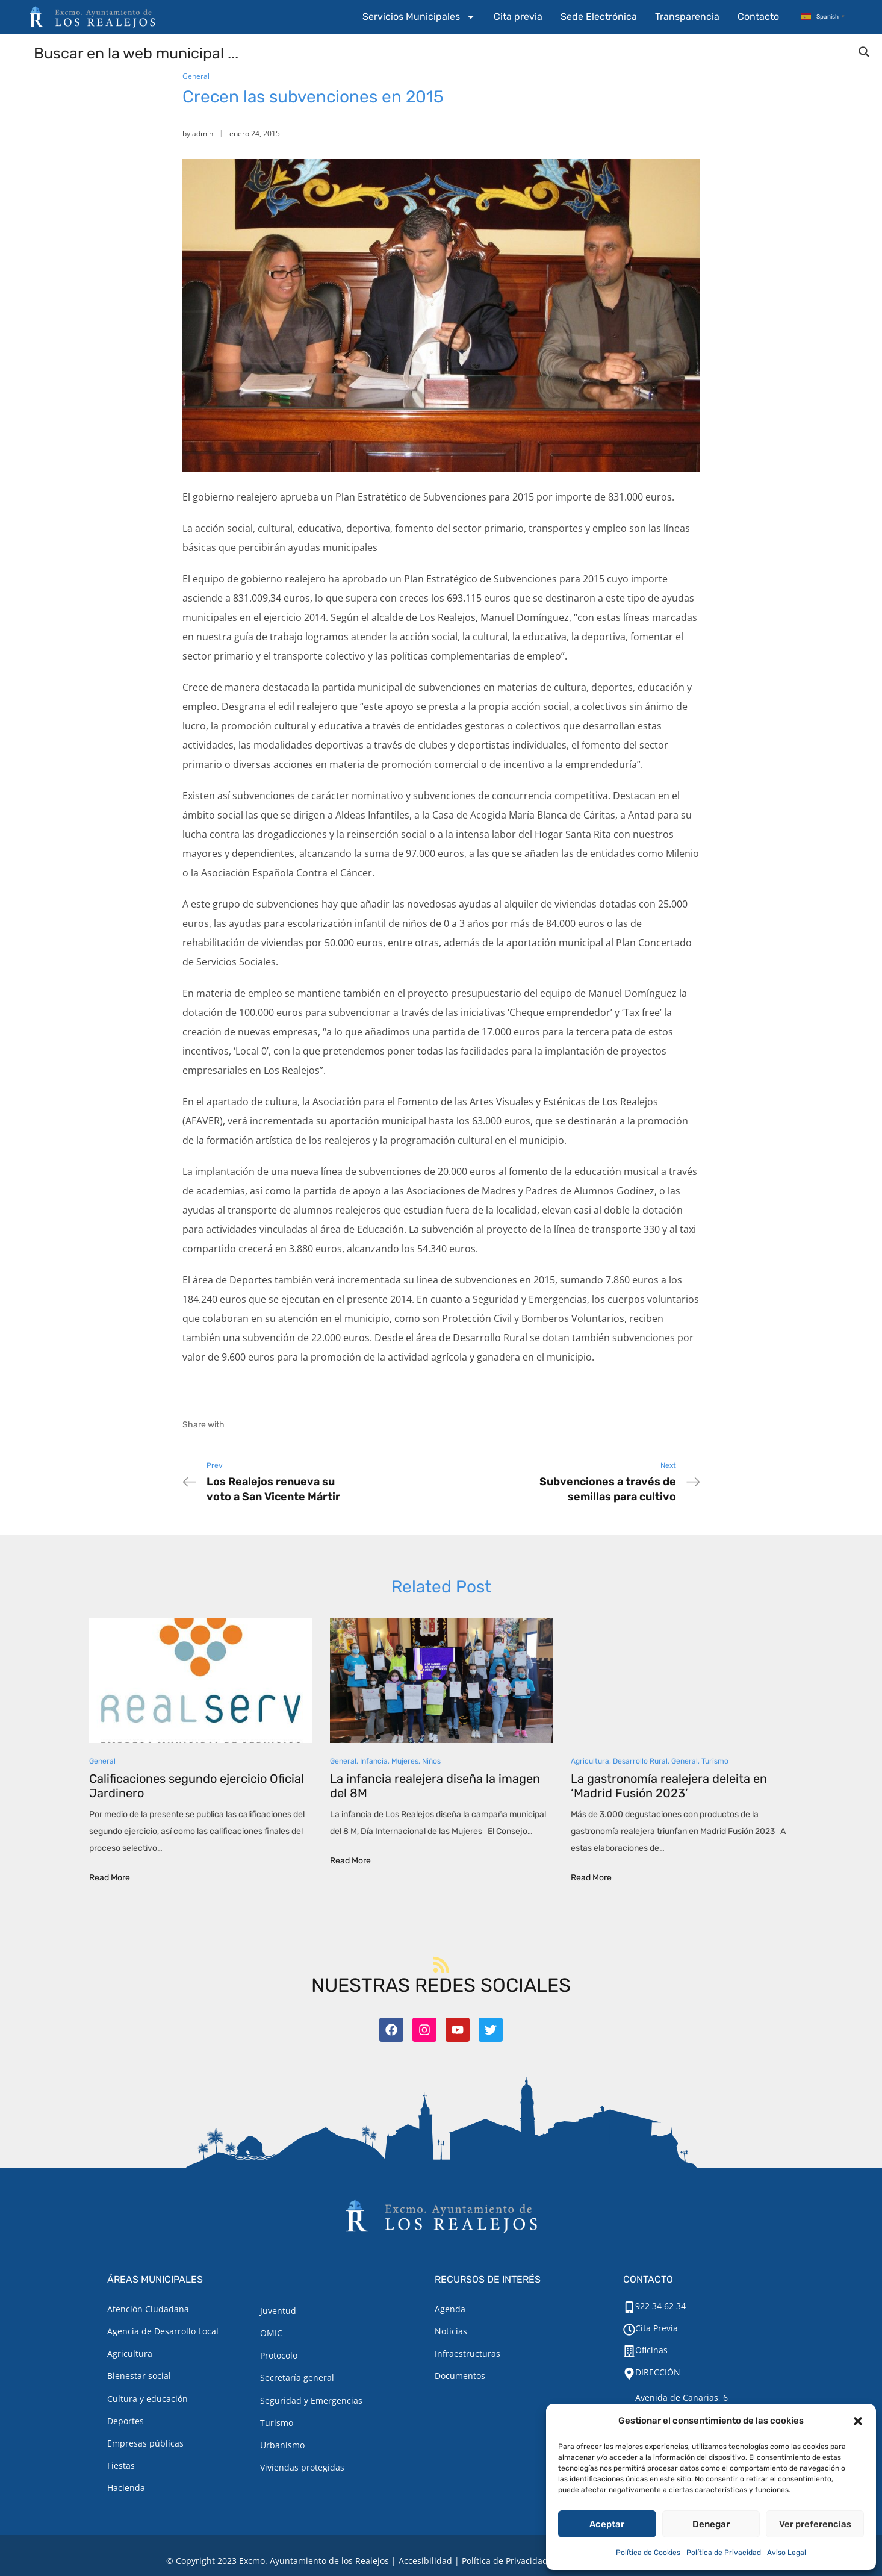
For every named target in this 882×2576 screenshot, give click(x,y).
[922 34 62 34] (629, 2307)
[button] (858, 2421)
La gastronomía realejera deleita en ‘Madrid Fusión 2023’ (669, 1785)
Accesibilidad (425, 2560)
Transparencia (687, 16)
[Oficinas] (629, 2351)
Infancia (374, 1761)
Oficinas (651, 2350)
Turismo (714, 1761)
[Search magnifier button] (864, 52)
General (196, 76)
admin (202, 133)
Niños (431, 1761)
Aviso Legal (786, 2552)
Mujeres (404, 1761)
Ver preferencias (815, 2524)
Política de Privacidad (723, 2552)
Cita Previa (656, 2328)
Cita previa (518, 16)
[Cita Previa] (629, 2330)
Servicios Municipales (419, 17)
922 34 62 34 (660, 2306)
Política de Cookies (648, 2552)
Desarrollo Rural (640, 1761)
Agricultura (590, 1761)
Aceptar (606, 2524)
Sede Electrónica (599, 16)
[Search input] (441, 52)
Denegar (711, 2524)
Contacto (758, 16)
